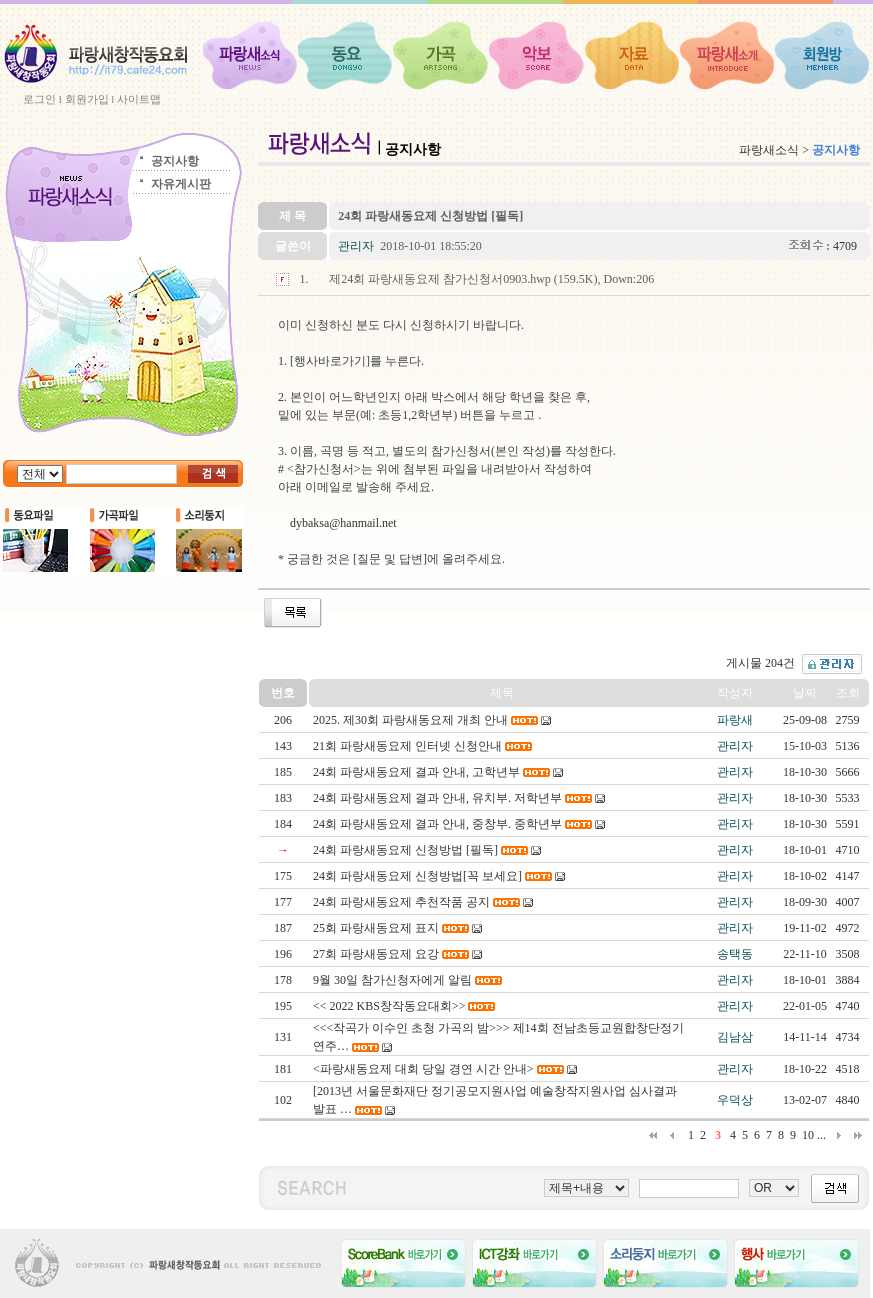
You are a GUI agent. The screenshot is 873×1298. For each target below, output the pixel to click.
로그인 (39, 99)
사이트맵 (139, 99)
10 (808, 1135)
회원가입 (87, 99)
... (821, 1135)
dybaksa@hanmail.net (343, 523)
